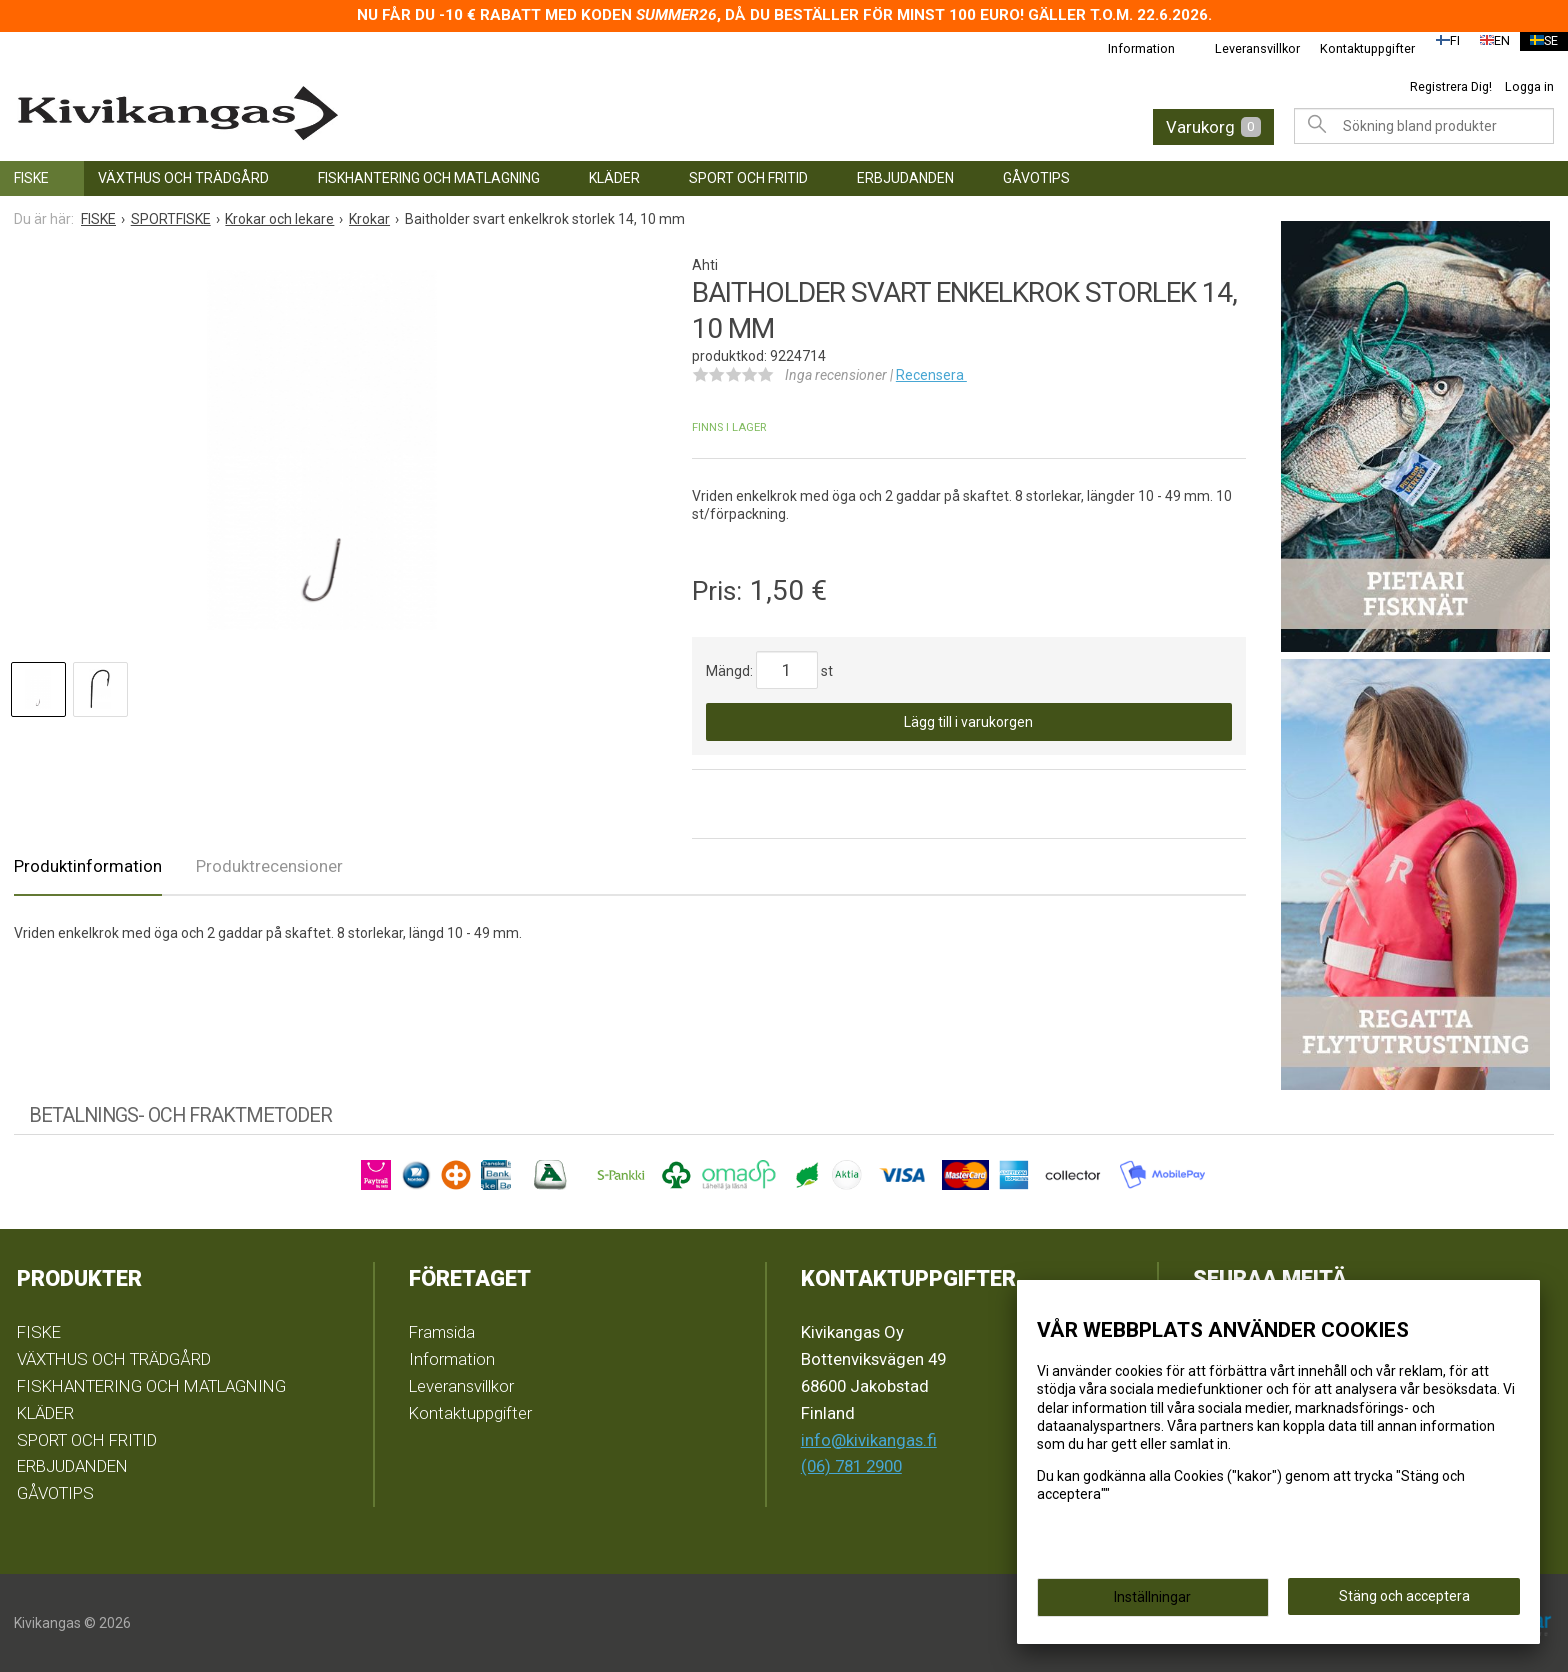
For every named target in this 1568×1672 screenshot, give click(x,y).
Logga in (1529, 86)
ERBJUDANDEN (905, 178)
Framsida (442, 1332)
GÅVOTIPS (1036, 178)
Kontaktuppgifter (1354, 48)
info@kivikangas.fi (869, 1440)
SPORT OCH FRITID (748, 178)
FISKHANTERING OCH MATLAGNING (429, 178)
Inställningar (1152, 1604)
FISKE (31, 178)
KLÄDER (614, 178)
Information (1128, 48)
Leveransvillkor (1244, 48)
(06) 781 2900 (851, 1466)
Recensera (931, 375)
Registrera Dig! (1451, 86)
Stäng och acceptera (1404, 1603)
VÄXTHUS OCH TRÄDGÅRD (183, 178)
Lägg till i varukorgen (968, 722)
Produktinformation (88, 866)
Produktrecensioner (269, 866)
